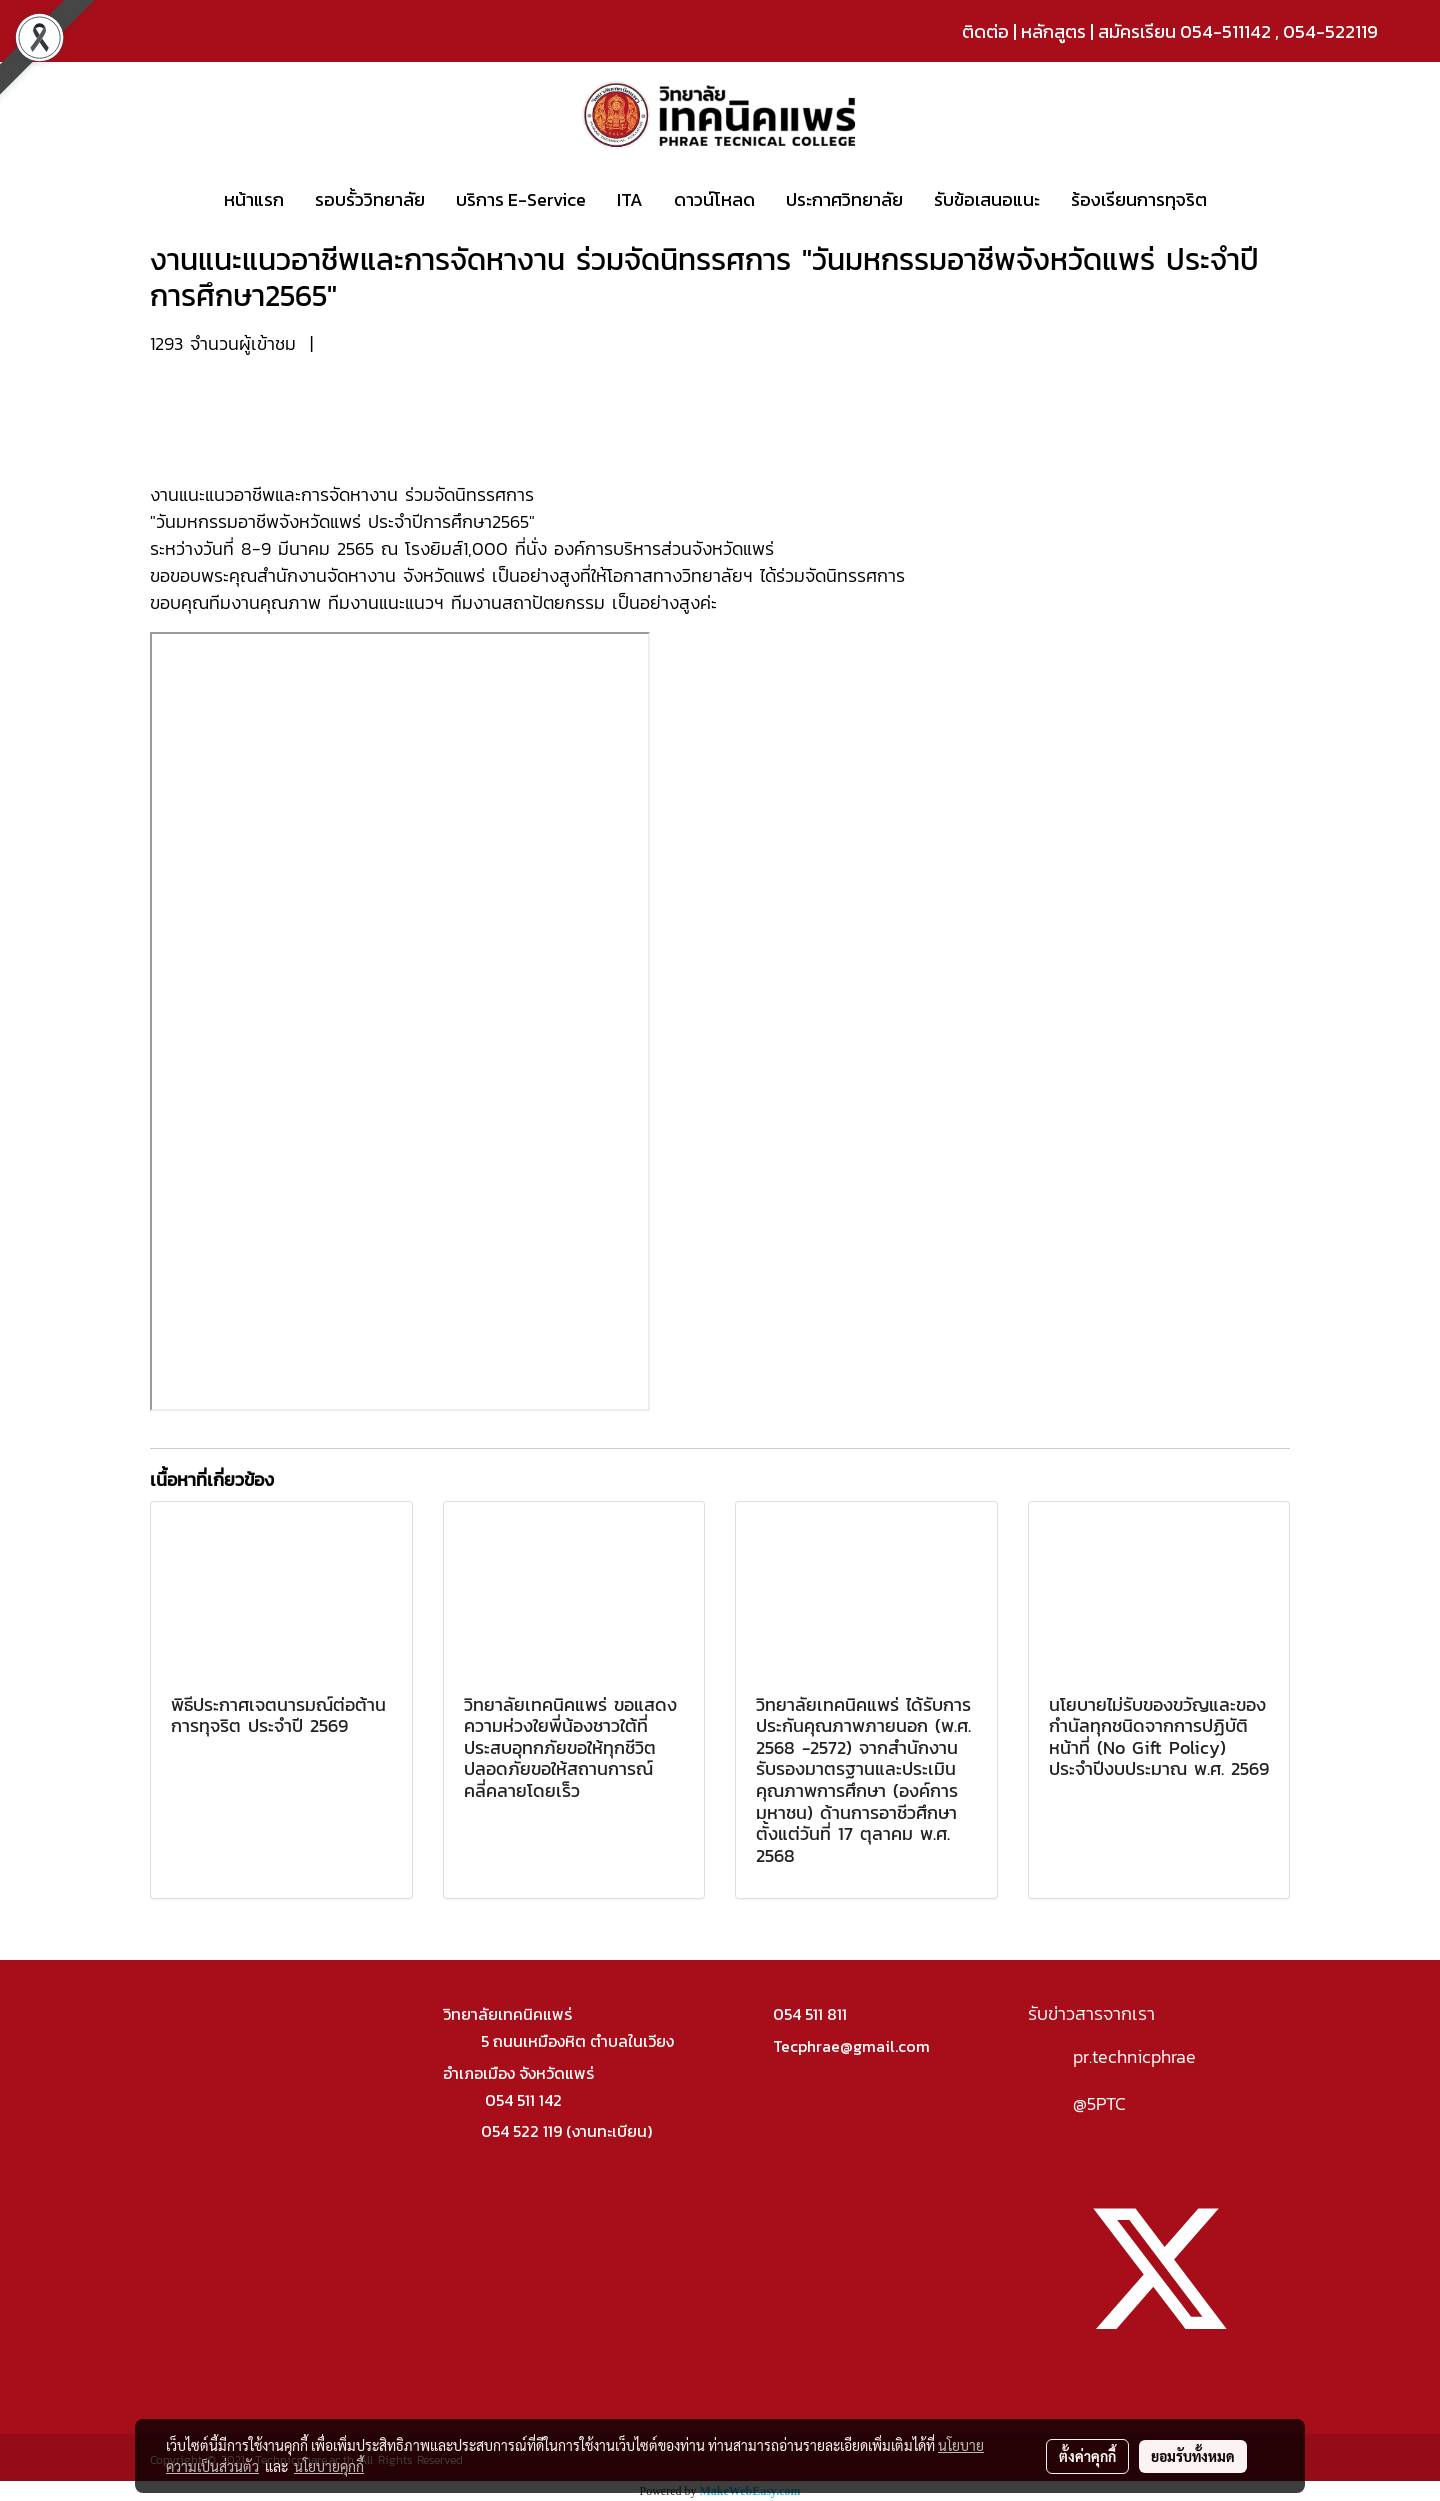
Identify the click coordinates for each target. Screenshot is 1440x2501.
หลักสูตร (1053, 31)
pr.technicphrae (1134, 2056)
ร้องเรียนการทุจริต (1139, 199)
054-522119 (1330, 31)
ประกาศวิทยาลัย (844, 199)
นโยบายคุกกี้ (329, 2466)
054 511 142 (523, 2100)
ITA (630, 199)
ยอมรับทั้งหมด (1193, 2456)
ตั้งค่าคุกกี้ (1087, 2456)
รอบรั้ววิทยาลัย (370, 199)
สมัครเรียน (1137, 31)
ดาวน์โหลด (714, 199)
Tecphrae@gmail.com (851, 2046)
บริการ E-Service (521, 199)
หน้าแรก (254, 199)
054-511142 (1225, 31)
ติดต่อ (985, 31)
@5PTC (1099, 2103)
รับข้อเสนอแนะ (987, 199)
